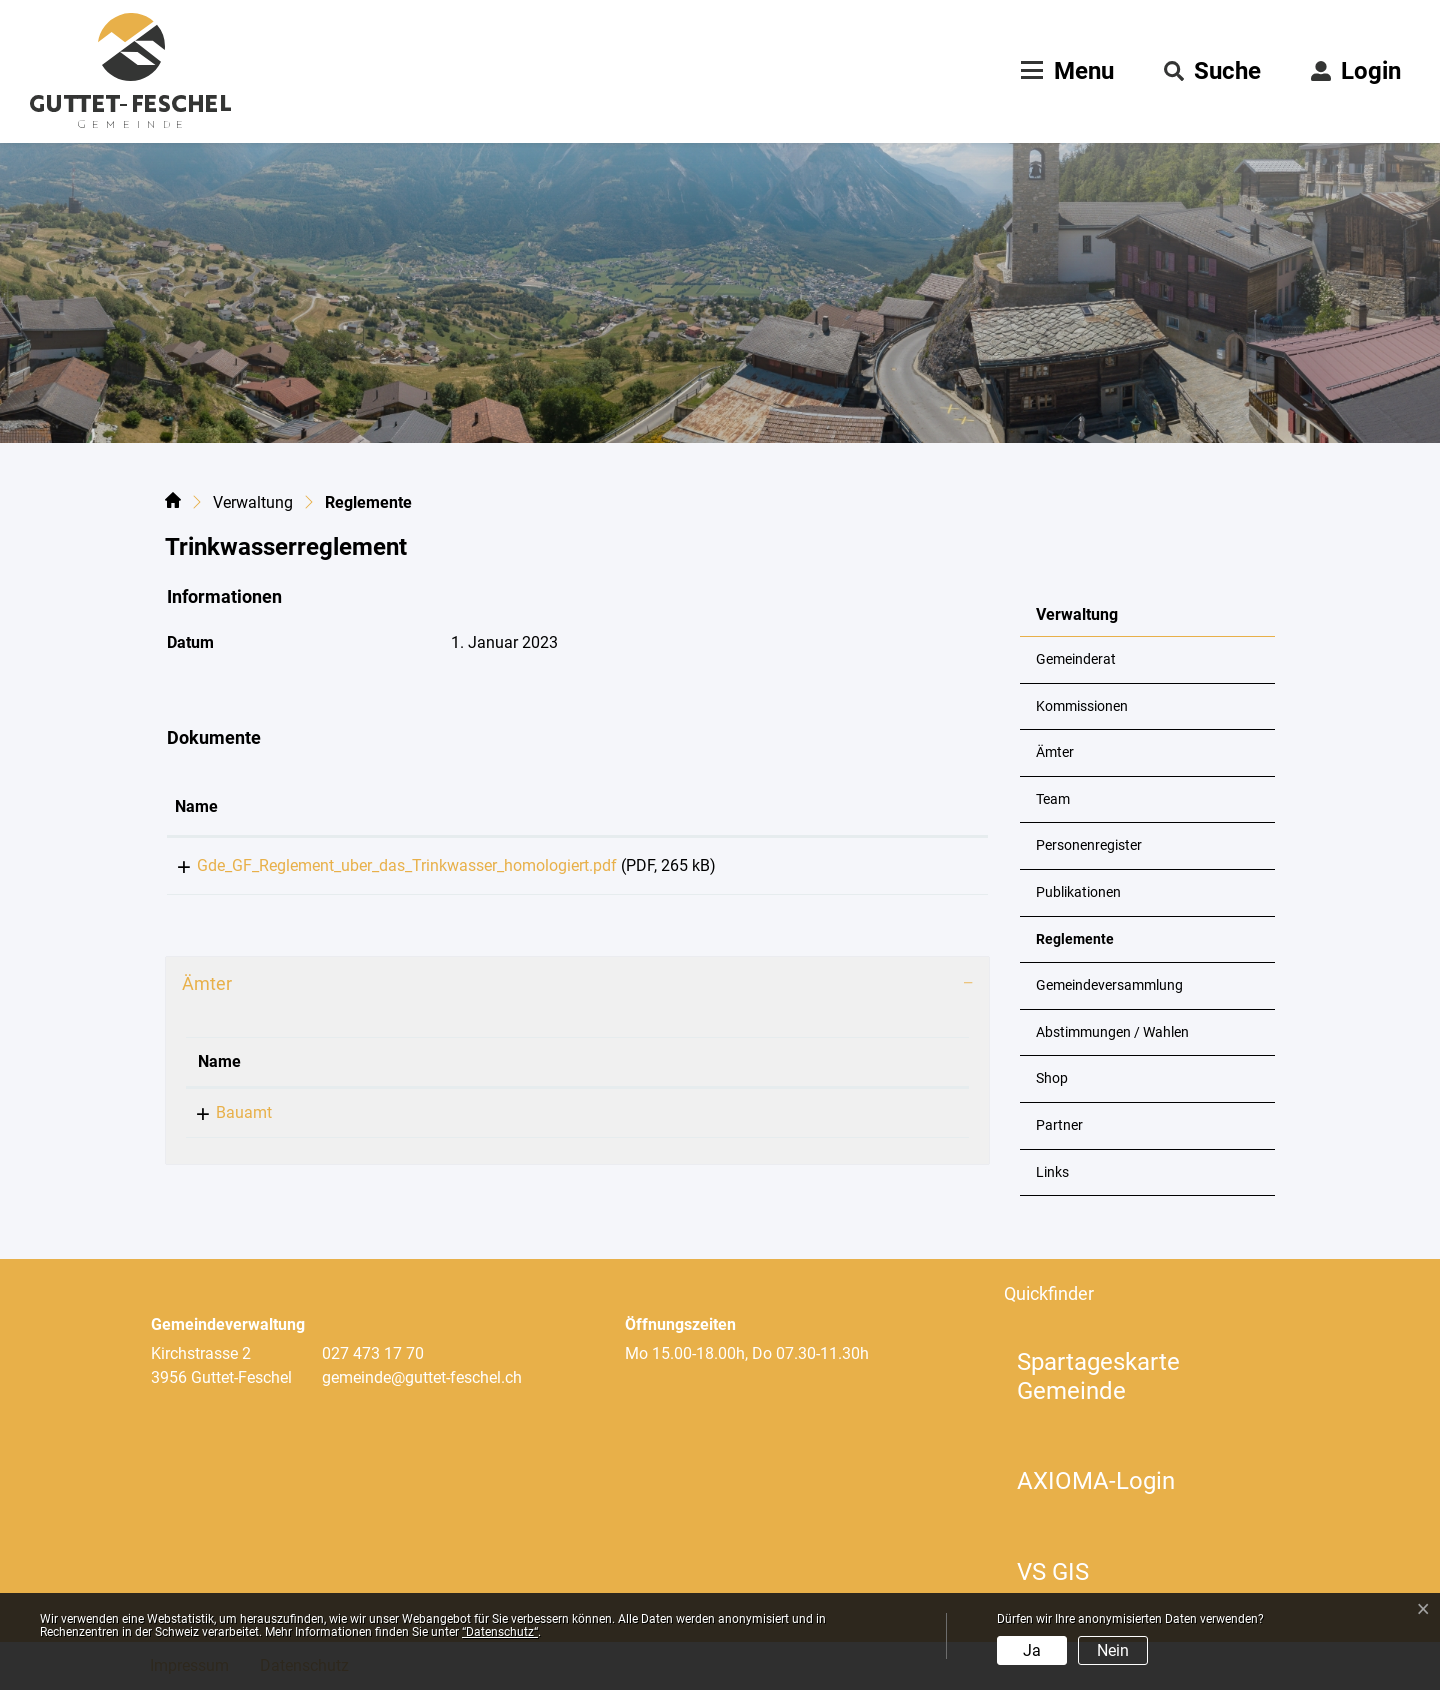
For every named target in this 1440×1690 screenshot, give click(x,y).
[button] (1212, 71)
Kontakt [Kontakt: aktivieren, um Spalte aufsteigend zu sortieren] (621, 1068)
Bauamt (226, 1119)
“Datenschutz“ (500, 1632)
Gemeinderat (1076, 659)
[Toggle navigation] (1065, 71)
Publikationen (1078, 892)
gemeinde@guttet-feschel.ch (693, 1119)
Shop (1052, 1078)
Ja (1032, 1650)
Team (1053, 799)
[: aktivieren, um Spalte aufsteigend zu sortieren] (924, 808)
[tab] (577, 991)
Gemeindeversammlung (1109, 985)
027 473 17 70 (373, 1353)
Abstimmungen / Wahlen (1112, 1032)
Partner (1059, 1125)
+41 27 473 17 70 (399, 1119)
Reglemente (1085, 947)
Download (924, 869)
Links (1052, 1172)
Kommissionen (1082, 706)
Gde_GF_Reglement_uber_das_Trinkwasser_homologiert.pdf (385, 865)
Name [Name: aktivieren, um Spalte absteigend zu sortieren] (219, 1068)
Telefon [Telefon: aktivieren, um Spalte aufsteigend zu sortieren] (364, 1068)
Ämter (1055, 752)
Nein (1113, 1650)
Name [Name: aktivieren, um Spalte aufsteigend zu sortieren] (196, 806)
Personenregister (1089, 845)
